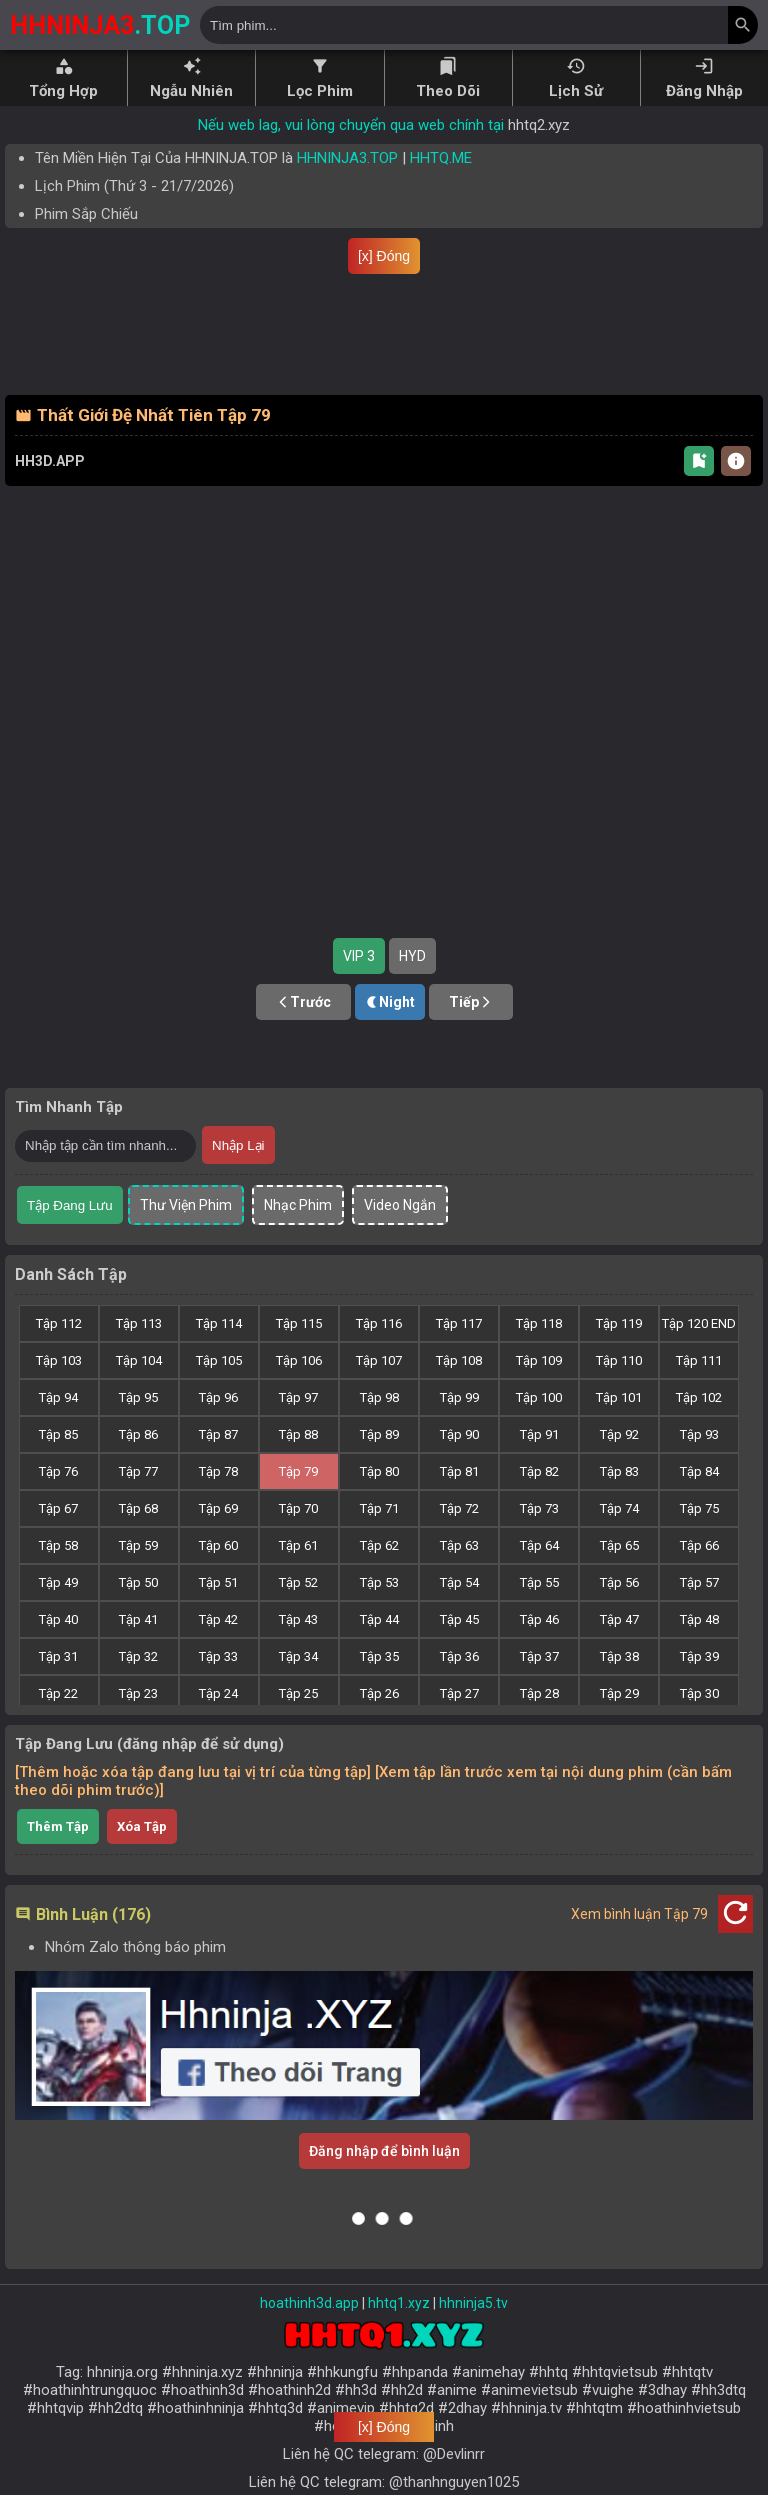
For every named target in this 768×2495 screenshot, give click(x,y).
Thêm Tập (58, 1858)
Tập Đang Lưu (70, 1237)
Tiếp (471, 1034)
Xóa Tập (142, 1858)
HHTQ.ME (441, 158)
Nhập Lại (238, 1177)
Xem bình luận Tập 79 (639, 1946)
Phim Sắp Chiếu (86, 214)
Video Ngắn (400, 1237)
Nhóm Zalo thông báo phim (135, 1979)
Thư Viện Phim (186, 1237)
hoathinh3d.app (309, 2335)
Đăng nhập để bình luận (384, 2183)
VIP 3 (359, 988)
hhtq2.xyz (539, 125)
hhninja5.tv (473, 2335)
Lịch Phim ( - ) (134, 186)
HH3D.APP (50, 493)
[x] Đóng (384, 256)
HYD (412, 988)
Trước (303, 1034)
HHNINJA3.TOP (347, 158)
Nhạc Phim (298, 1237)
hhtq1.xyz (399, 2335)
